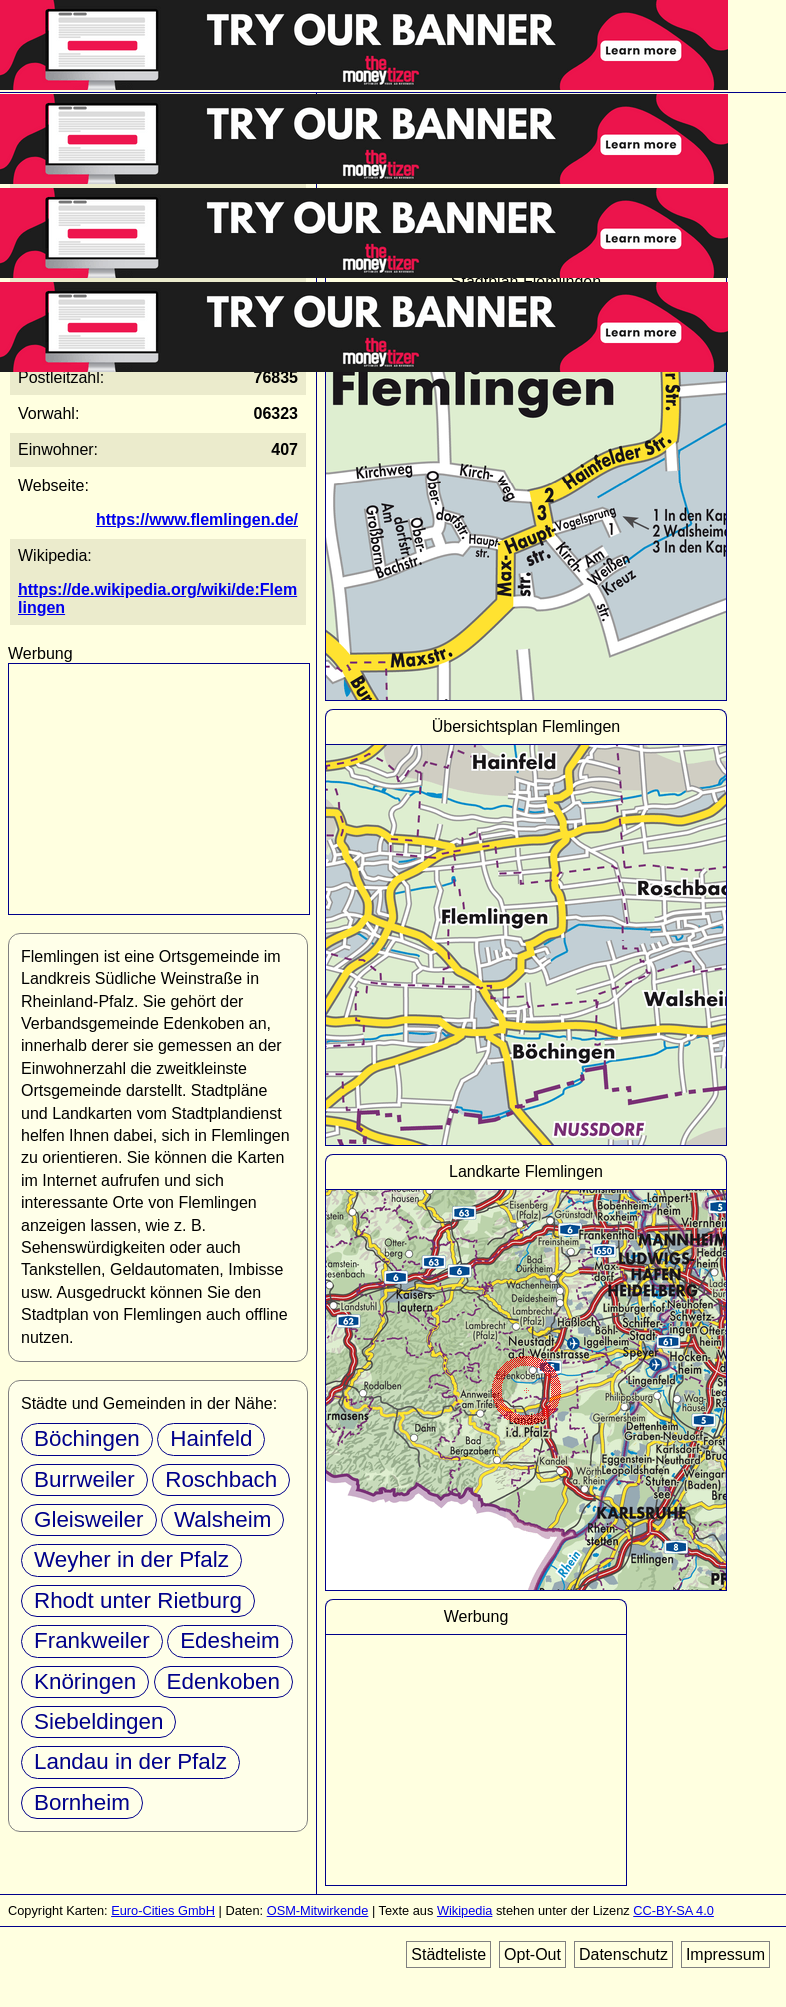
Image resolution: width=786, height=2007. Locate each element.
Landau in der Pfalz (130, 1761)
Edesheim (230, 1640)
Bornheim (82, 1802)
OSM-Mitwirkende (318, 1910)
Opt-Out (532, 1954)
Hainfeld (211, 1438)
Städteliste (448, 1954)
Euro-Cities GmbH (163, 1910)
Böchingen (87, 1438)
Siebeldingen (98, 1721)
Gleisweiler (89, 1519)
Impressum (725, 1954)
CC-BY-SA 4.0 (673, 1910)
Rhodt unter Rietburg (138, 1600)
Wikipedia (464, 1910)
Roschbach (221, 1479)
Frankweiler (92, 1640)
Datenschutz (623, 1954)
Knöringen (85, 1681)
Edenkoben (223, 1681)
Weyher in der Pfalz (131, 1559)
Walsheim (222, 1519)
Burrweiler (84, 1479)
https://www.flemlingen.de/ (197, 519)
